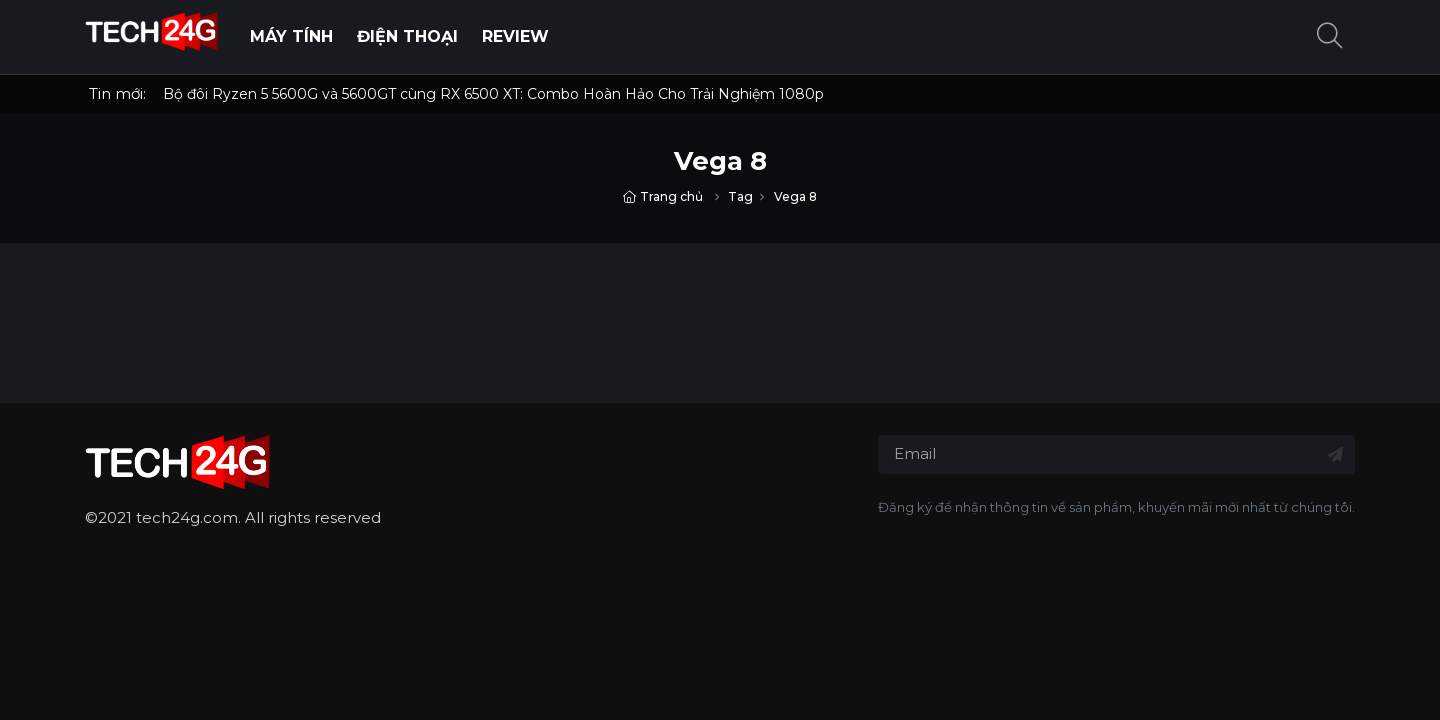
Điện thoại (407, 36)
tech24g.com (187, 517)
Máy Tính (291, 36)
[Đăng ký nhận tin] (1335, 454)
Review (515, 36)
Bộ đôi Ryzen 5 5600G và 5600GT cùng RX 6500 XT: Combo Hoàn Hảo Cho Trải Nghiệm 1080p (493, 94)
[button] (1330, 37)
